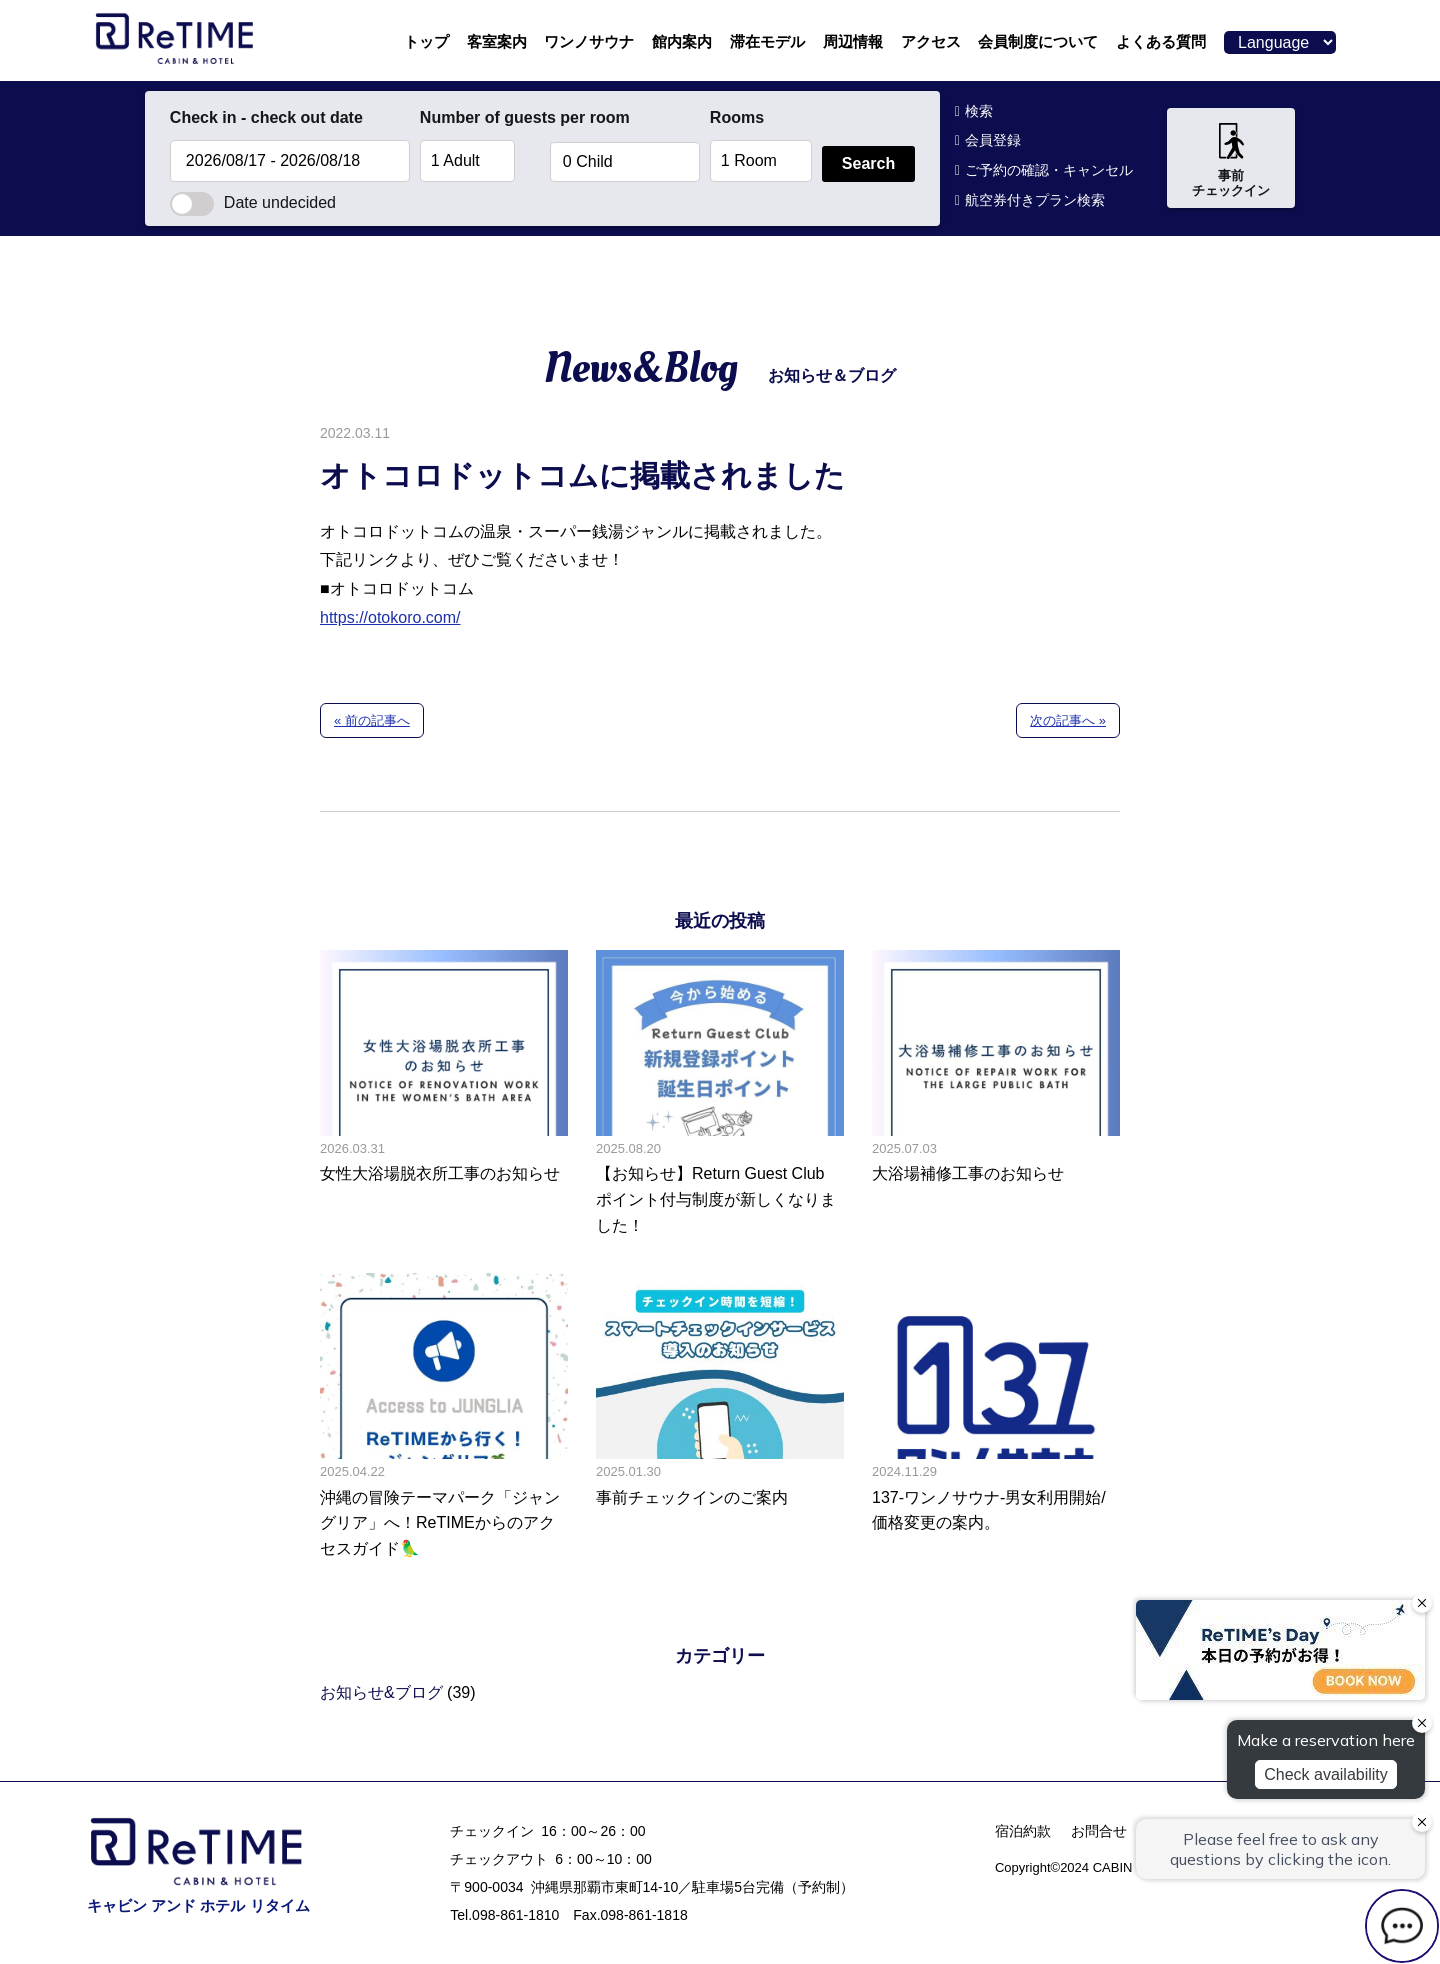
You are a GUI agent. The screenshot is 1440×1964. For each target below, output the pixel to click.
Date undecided (253, 202)
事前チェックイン (1231, 160)
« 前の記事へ (372, 720)
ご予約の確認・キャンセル (1049, 170)
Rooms (737, 117)
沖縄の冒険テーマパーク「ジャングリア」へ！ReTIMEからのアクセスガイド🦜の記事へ (444, 1417)
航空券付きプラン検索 (1035, 200)
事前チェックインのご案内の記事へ (720, 1417)
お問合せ (1099, 1831)
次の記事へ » (1068, 720)
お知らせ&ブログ (381, 1692)
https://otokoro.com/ (390, 617)
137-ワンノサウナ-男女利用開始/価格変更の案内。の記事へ (996, 1417)
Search (868, 163)
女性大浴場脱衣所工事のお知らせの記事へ (444, 1094)
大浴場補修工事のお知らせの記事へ (996, 1094)
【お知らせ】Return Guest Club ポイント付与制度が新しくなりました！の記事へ (720, 1094)
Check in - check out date (266, 117)
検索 (979, 111)
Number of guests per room (480, 117)
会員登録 (993, 140)
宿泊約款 (1023, 1831)
